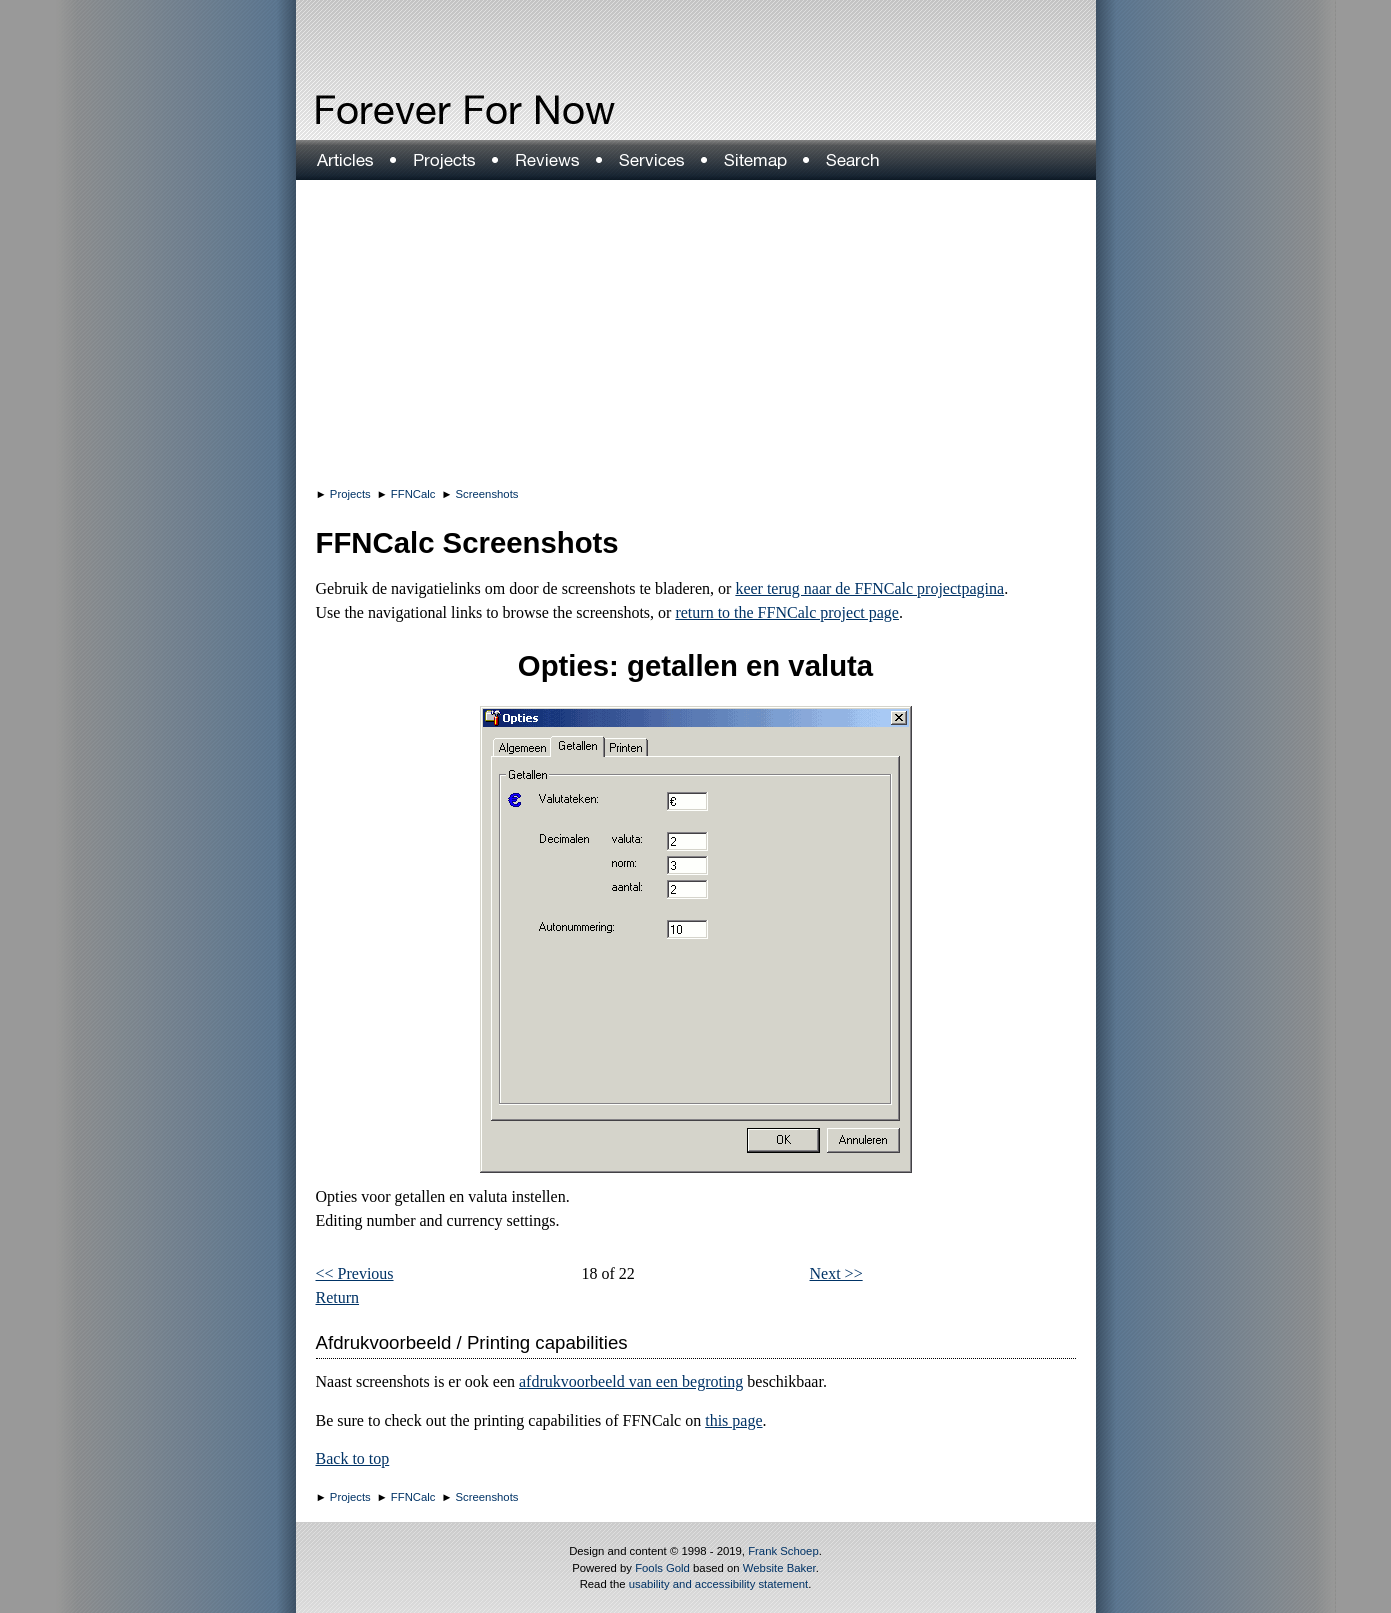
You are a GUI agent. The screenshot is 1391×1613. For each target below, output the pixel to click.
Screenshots (487, 494)
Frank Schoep (783, 1551)
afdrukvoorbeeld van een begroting (631, 1381)
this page (733, 1420)
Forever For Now (422, 110)
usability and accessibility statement (718, 1584)
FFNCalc (413, 494)
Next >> (836, 1273)
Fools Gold (662, 1568)
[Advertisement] (696, 330)
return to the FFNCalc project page (787, 612)
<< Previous (355, 1273)
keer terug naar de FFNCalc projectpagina (869, 588)
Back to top (353, 1458)
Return (338, 1297)
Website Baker (779, 1568)
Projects (350, 494)
